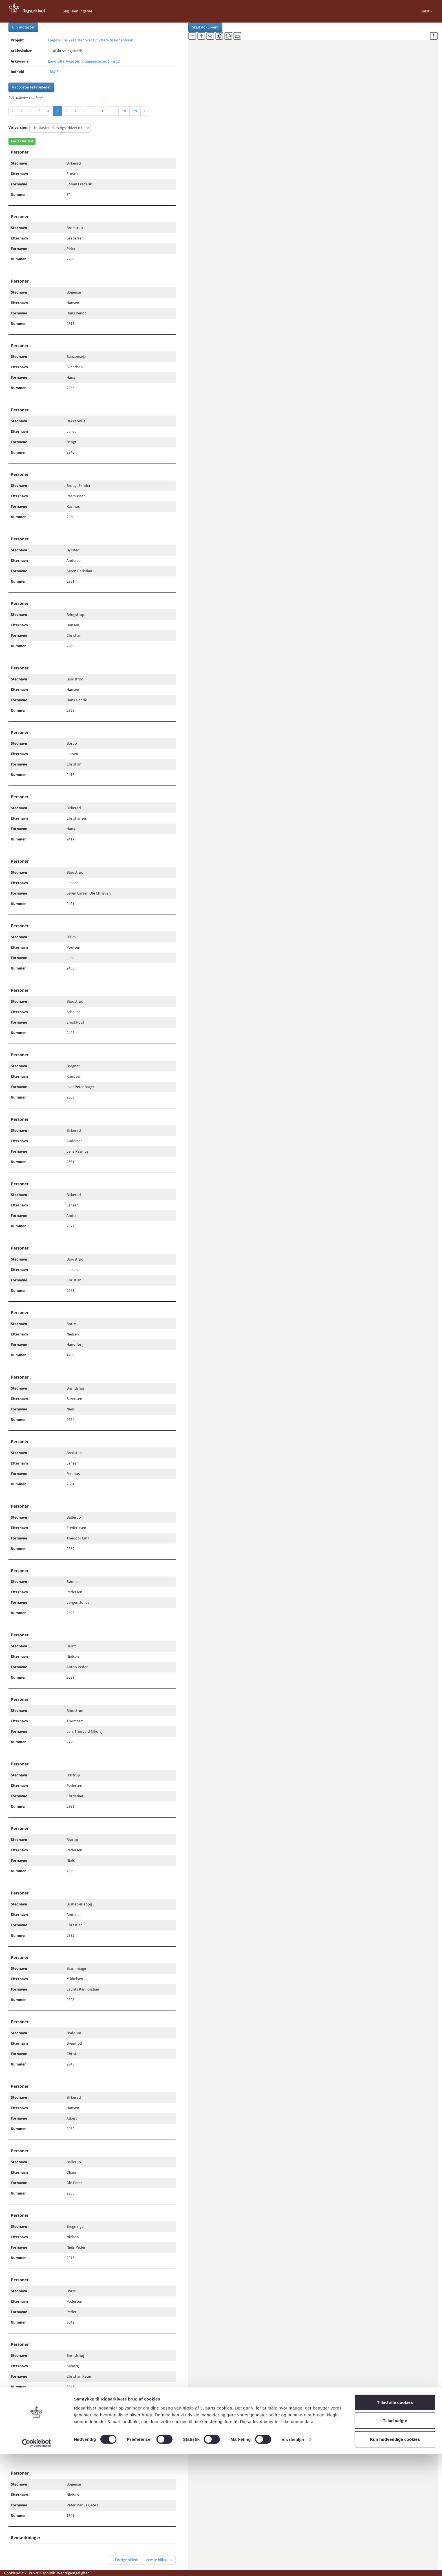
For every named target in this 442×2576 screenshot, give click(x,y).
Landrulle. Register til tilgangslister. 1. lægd (84, 61)
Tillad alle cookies (395, 2524)
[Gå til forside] (30, 11)
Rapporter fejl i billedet (31, 87)
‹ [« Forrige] (12, 111)
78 (124, 111)
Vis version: (18, 127)
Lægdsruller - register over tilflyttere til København (90, 40)
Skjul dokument (205, 27)
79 (135, 111)
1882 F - (54, 72)
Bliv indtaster (23, 27)
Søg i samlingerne (77, 11)
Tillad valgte (395, 2542)
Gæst (425, 11)
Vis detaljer (293, 2561)
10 (103, 111)
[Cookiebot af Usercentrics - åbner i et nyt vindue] (36, 2565)
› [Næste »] (144, 111)
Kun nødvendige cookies (395, 2561)
